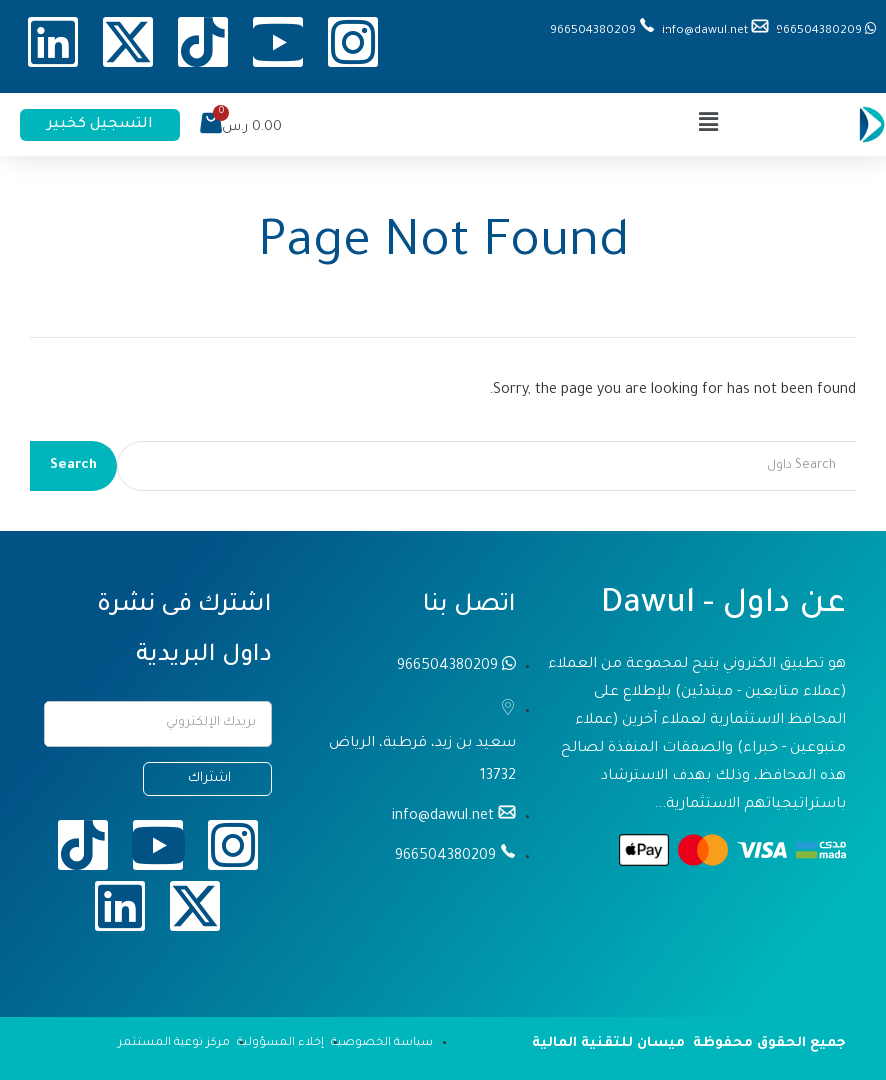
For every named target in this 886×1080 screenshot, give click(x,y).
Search (73, 465)
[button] (709, 124)
